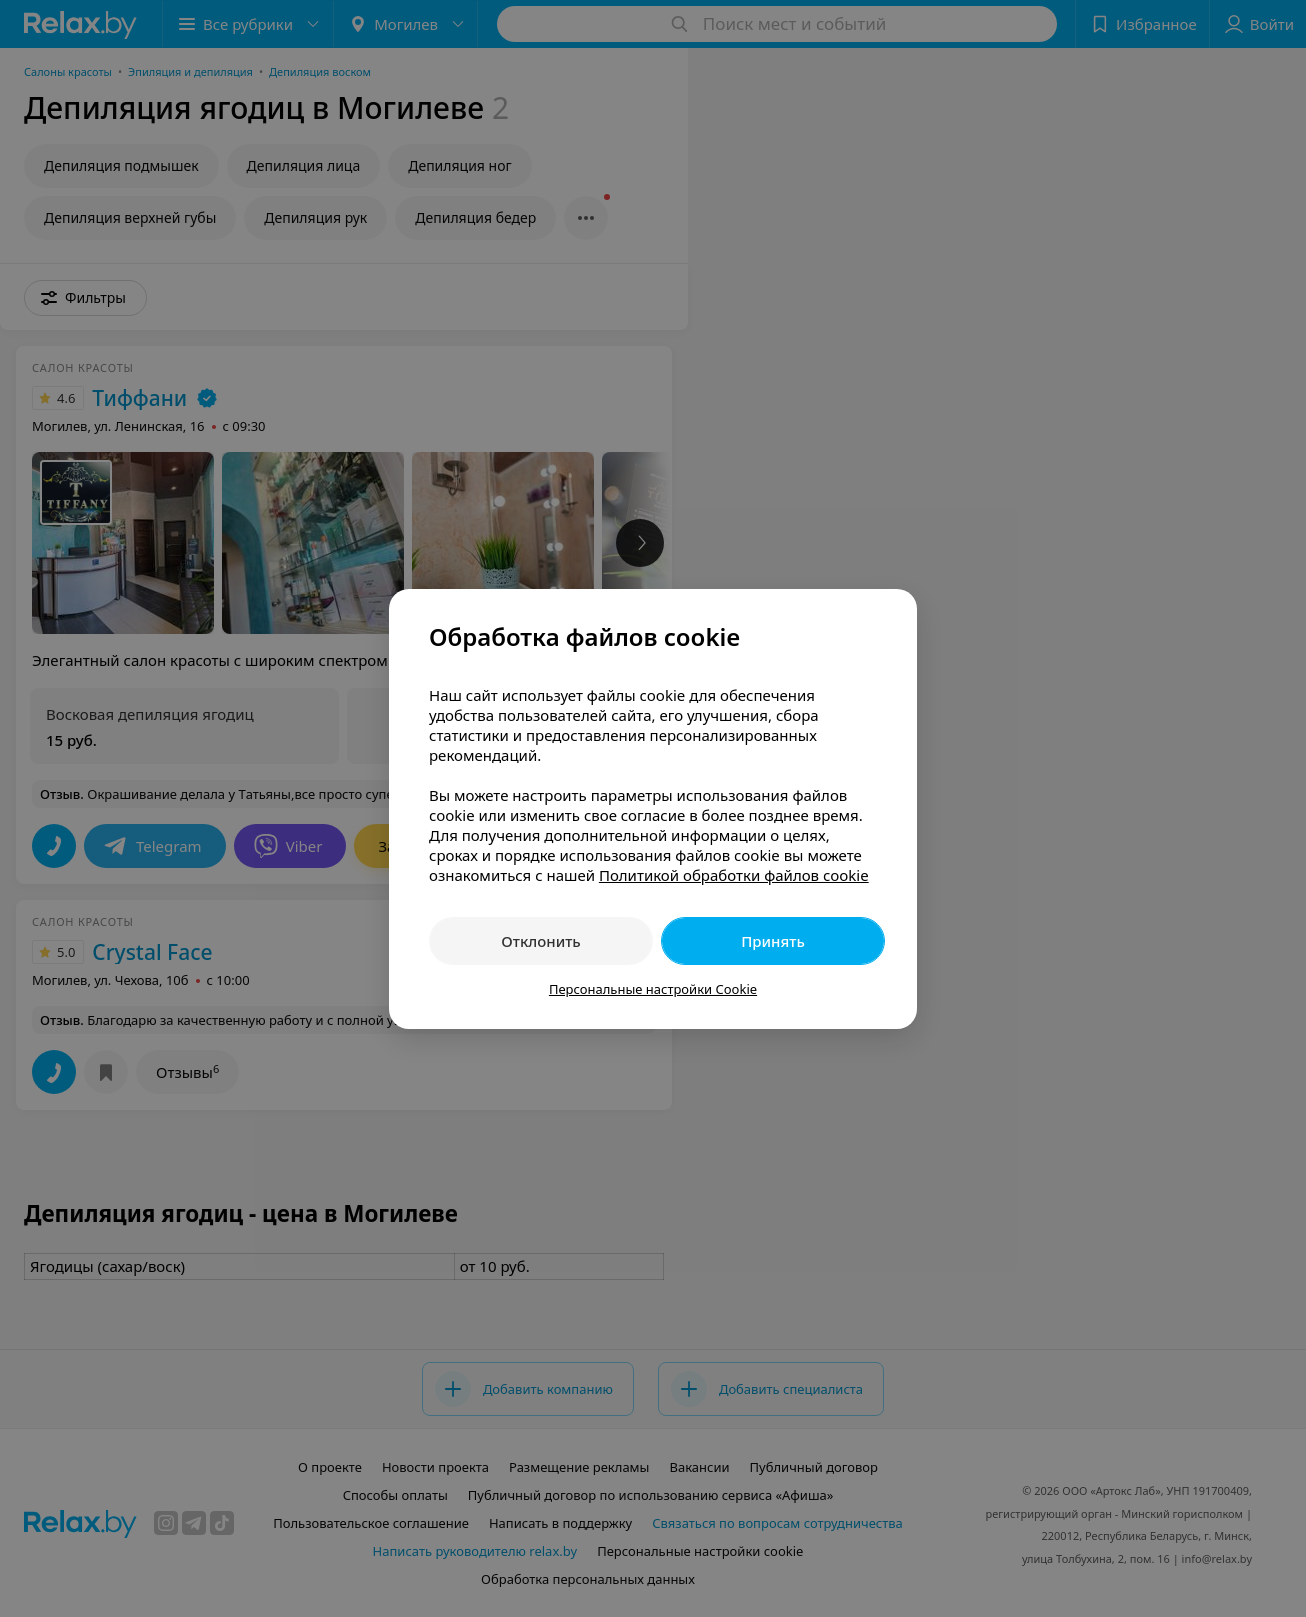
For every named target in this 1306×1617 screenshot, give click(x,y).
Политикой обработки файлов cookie (734, 875)
